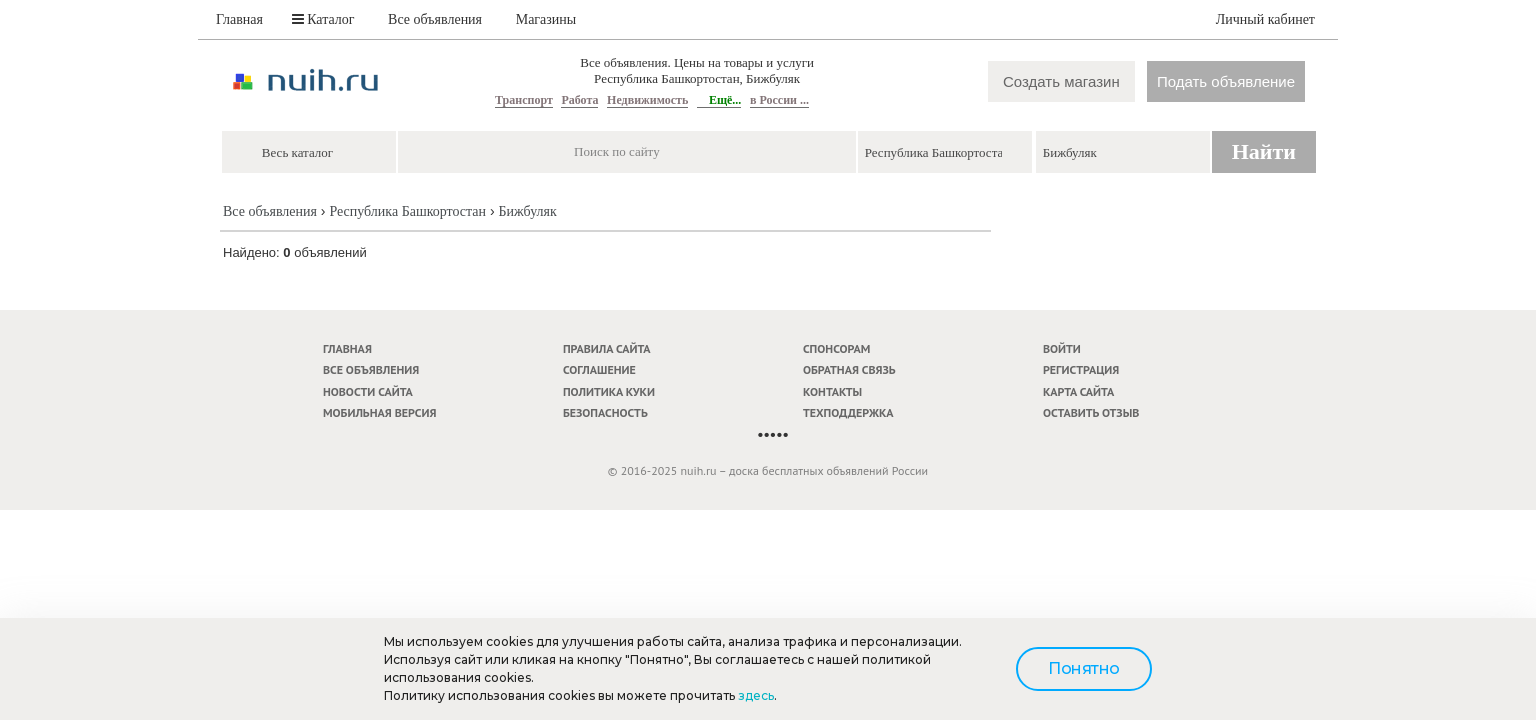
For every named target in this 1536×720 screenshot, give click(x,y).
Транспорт (524, 100)
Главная (239, 19)
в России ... (779, 100)
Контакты (832, 391)
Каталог (323, 19)
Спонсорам (836, 348)
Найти (1264, 151)
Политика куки (609, 391)
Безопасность (605, 412)
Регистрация (1081, 369)
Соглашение (599, 369)
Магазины (546, 19)
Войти (1062, 348)
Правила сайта (607, 348)
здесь (756, 695)
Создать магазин (1061, 81)
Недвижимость (647, 100)
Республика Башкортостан (407, 211)
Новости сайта (368, 391)
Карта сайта (1078, 391)
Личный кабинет (1265, 19)
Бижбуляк (528, 211)
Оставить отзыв (1091, 412)
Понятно (1084, 668)
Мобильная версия (380, 412)
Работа (579, 100)
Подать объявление (1226, 81)
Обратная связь (849, 369)
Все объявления (435, 19)
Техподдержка (848, 412)
